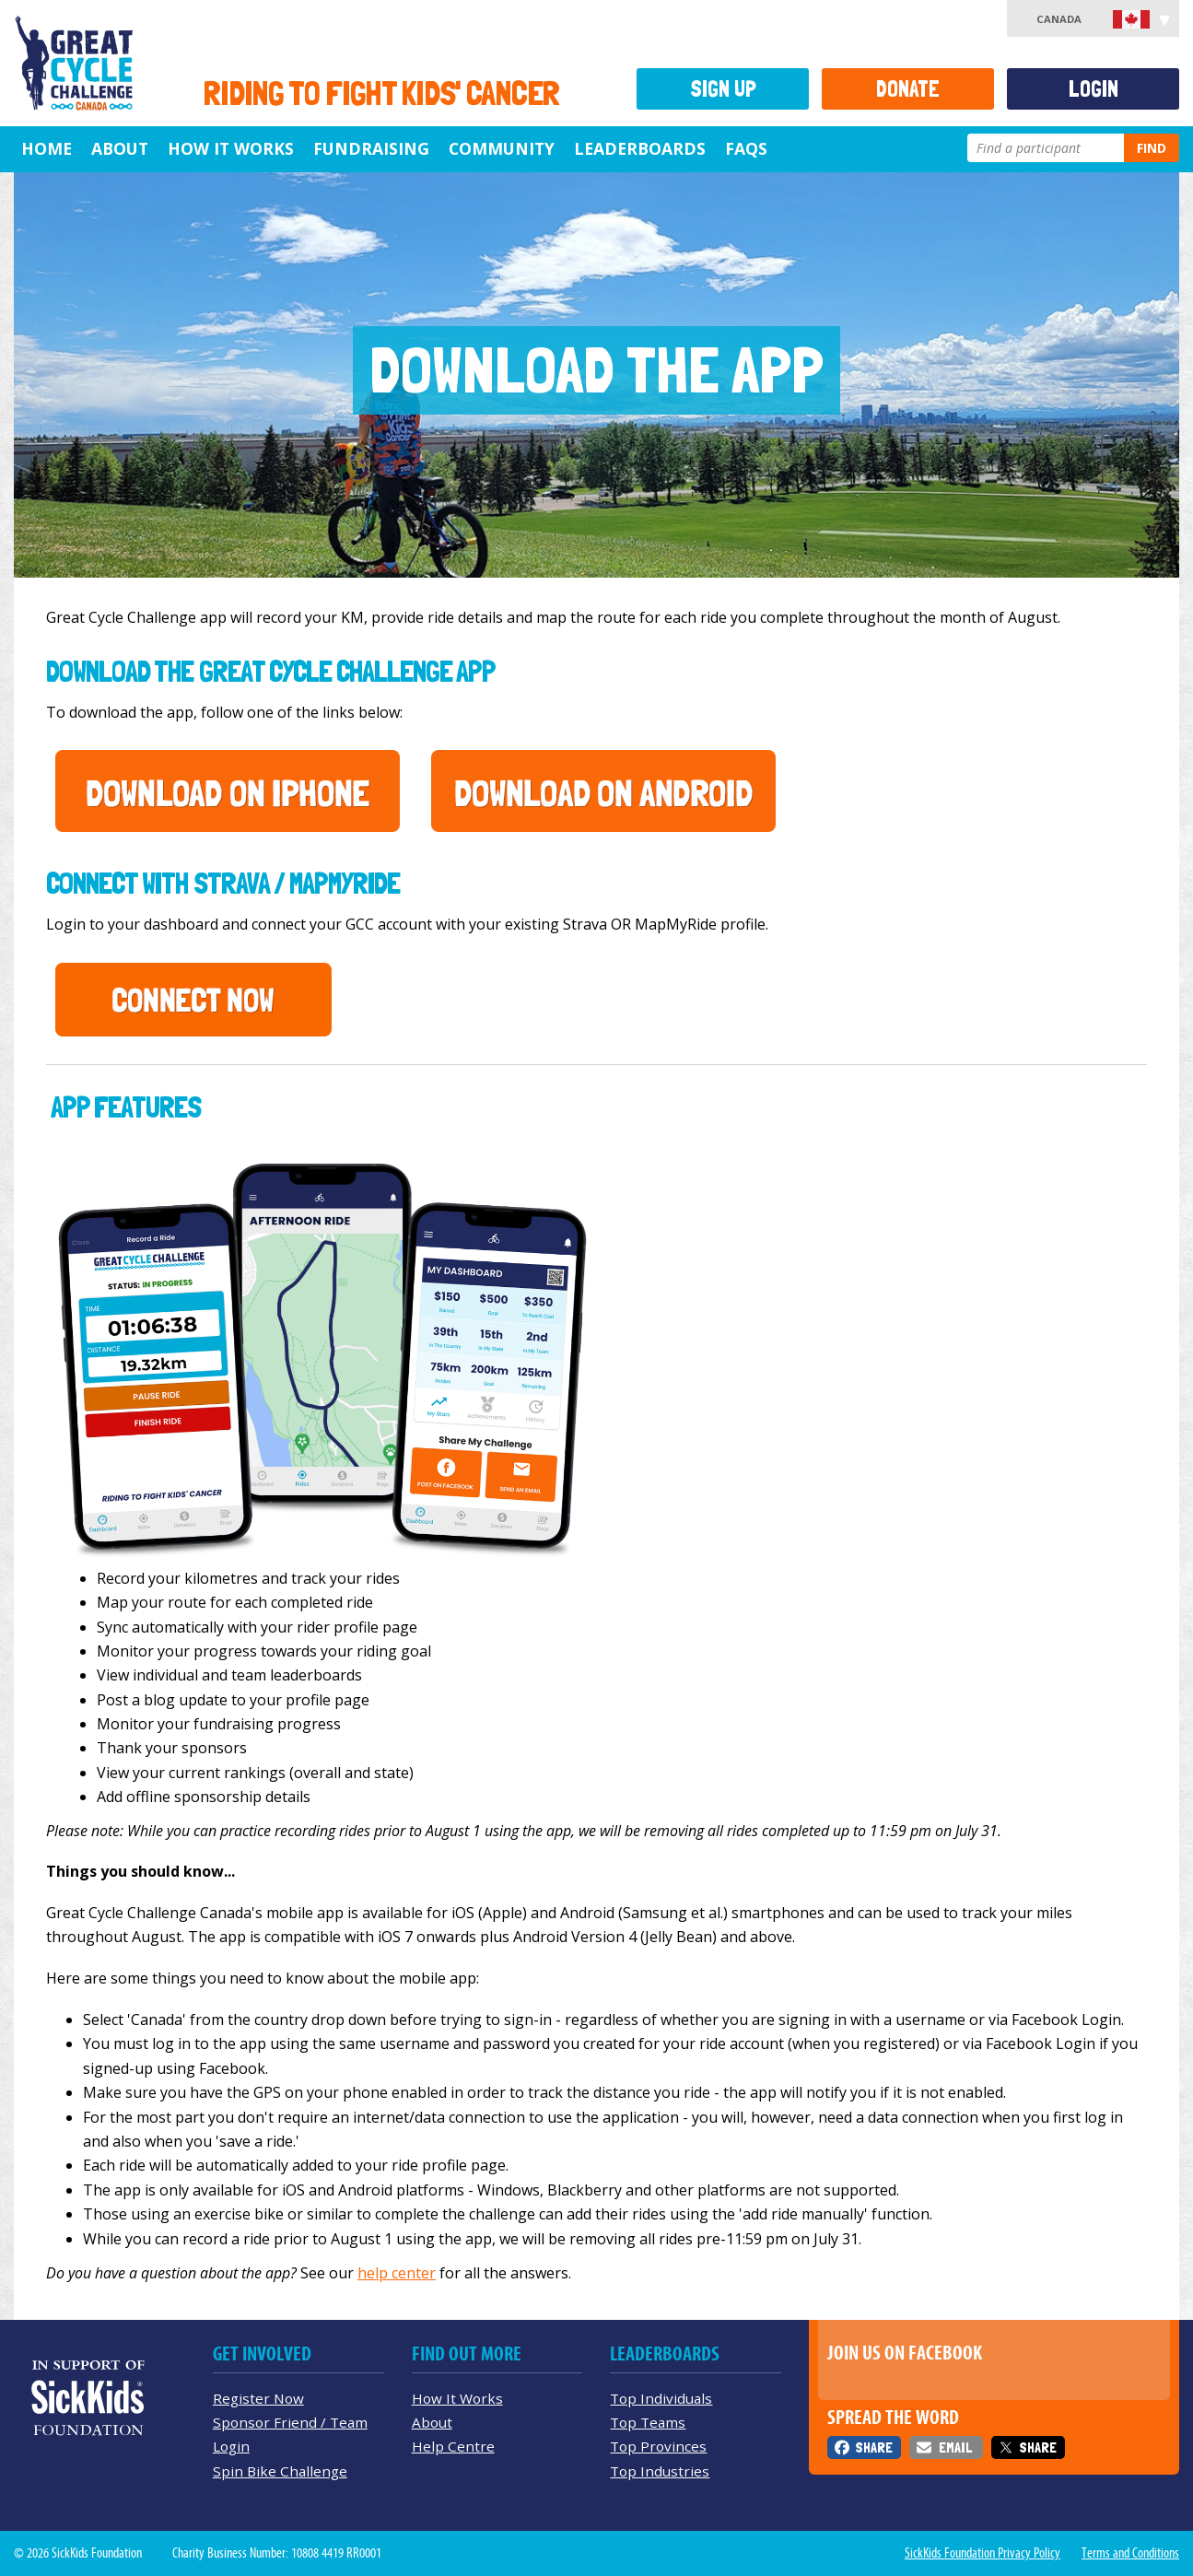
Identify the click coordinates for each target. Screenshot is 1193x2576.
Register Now (258, 2398)
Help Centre (453, 2446)
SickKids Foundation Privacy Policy (982, 2553)
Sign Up (723, 89)
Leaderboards (640, 148)
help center (396, 2273)
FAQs (746, 148)
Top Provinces (658, 2446)
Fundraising (371, 148)
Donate (908, 89)
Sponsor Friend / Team (290, 2422)
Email (955, 2447)
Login (1093, 89)
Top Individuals (661, 2398)
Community (502, 148)
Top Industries (659, 2471)
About (119, 148)
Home (46, 148)
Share (874, 2447)
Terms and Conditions (1130, 2553)
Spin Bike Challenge (280, 2471)
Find (1151, 148)
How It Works (231, 148)
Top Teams (647, 2422)
